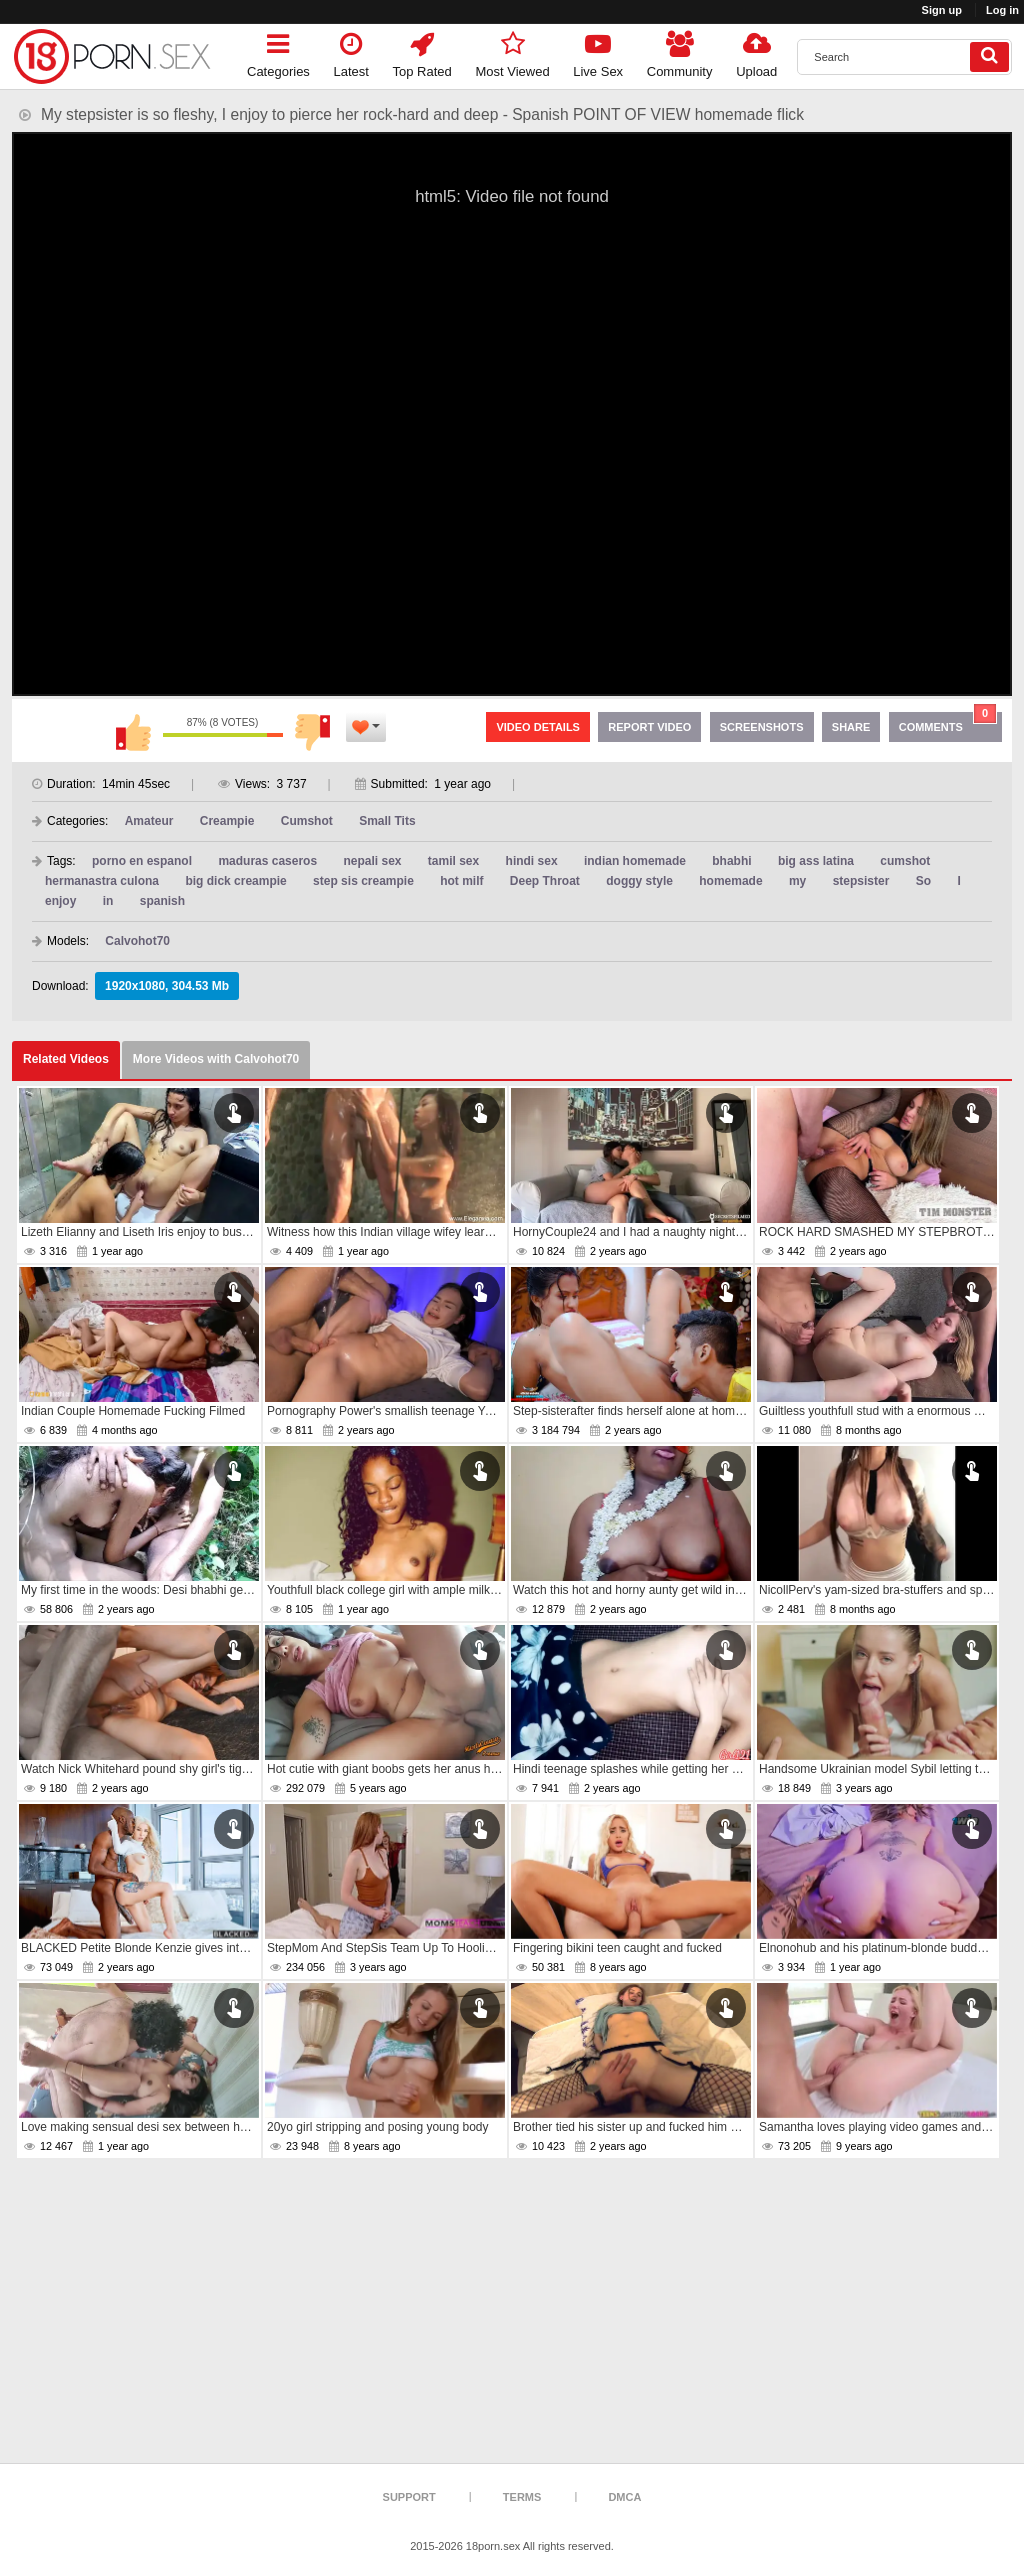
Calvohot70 (137, 941)
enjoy (60, 901)
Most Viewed (512, 51)
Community (680, 51)
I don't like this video (313, 732)
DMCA (624, 2497)
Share (851, 727)
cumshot (905, 861)
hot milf (461, 881)
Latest (351, 51)
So (923, 881)
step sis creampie (363, 881)
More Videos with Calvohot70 (216, 1059)
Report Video (649, 727)
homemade (730, 881)
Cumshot (307, 821)
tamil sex (453, 861)
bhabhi (731, 861)
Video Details (538, 727)
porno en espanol (142, 861)
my (797, 881)
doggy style (639, 881)
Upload (756, 51)
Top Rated (422, 51)
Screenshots (762, 727)
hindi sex (532, 861)
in (108, 901)
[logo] (112, 56)
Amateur (149, 821)
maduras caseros (267, 861)
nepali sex (372, 861)
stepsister (861, 881)
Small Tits (387, 821)
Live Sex (598, 51)
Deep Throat (545, 881)
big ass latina (816, 861)
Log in (1002, 10)
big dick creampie (235, 881)
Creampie (227, 821)
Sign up (942, 10)
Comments (948, 722)
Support (409, 2497)
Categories (278, 51)
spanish (162, 901)
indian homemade (635, 861)
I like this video (133, 732)
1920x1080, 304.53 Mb (167, 986)
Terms (522, 2497)
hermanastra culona (102, 881)
